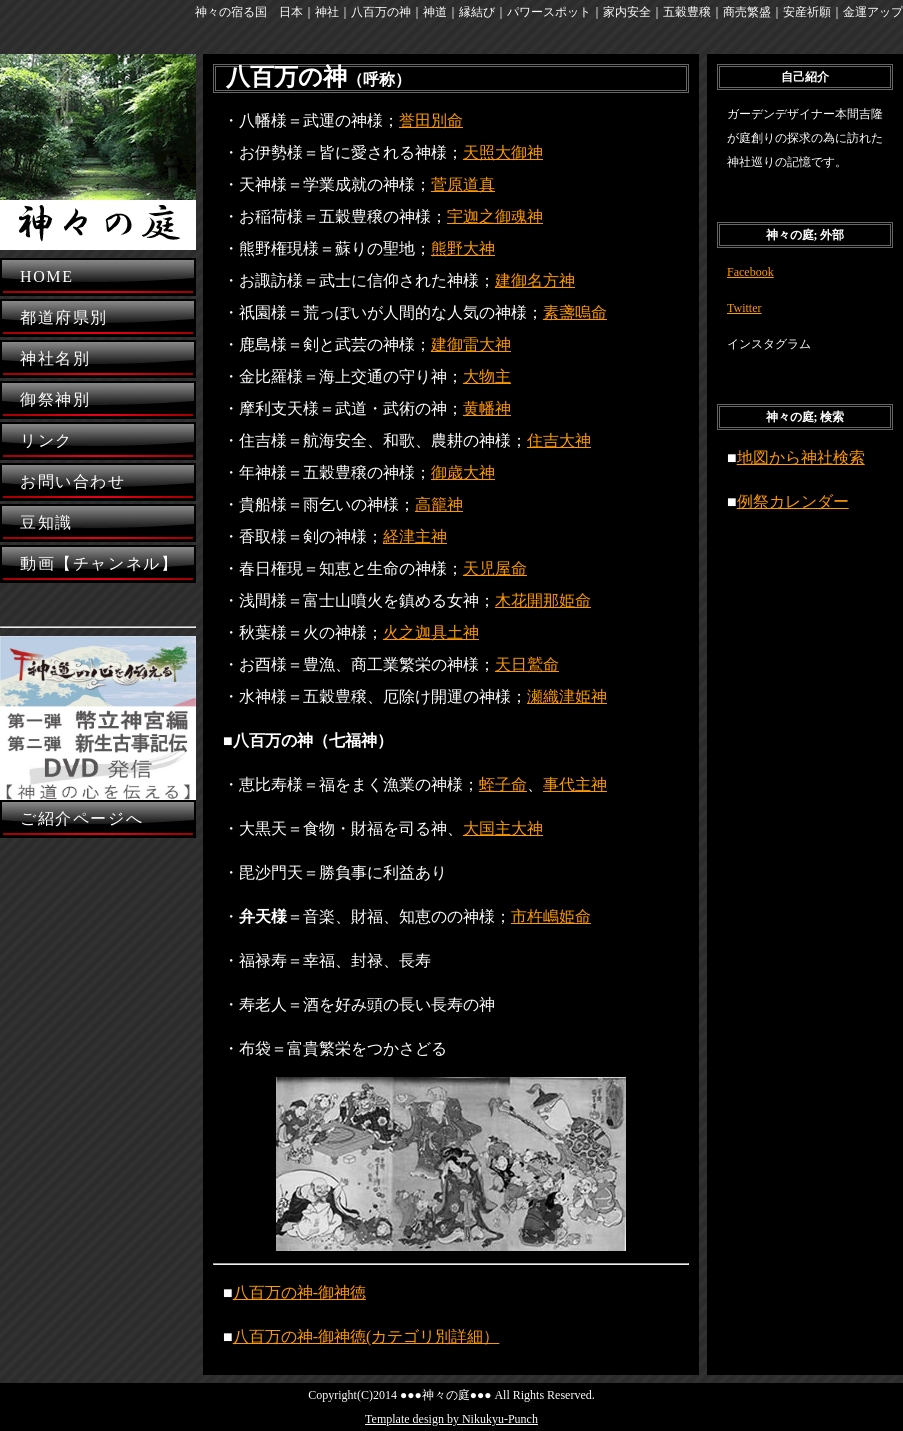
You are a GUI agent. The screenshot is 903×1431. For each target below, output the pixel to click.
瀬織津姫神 (567, 696)
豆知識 (46, 522)
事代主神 (575, 784)
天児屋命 (495, 568)
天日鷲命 (527, 664)
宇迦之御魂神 (495, 216)
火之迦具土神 (431, 632)
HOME (47, 276)
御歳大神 (463, 472)
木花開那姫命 (543, 600)
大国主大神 (503, 828)
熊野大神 (463, 248)
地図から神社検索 (801, 457)
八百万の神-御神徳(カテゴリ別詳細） (366, 1336)
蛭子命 (503, 784)
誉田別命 (431, 120)
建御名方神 (535, 280)
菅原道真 (463, 184)
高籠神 (439, 504)
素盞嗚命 (575, 312)
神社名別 (55, 358)
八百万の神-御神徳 (299, 1292)
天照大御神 (503, 152)
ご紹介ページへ (81, 818)
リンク (46, 440)
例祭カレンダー (793, 501)
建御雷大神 (471, 344)
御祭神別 (55, 399)
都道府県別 (64, 317)
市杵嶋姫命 (551, 916)
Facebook (750, 272)
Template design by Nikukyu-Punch (451, 1419)
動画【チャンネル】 (99, 563)
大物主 (487, 376)
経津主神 (415, 536)
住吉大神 (559, 440)
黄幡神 (487, 408)
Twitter (744, 308)
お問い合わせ (73, 481)
